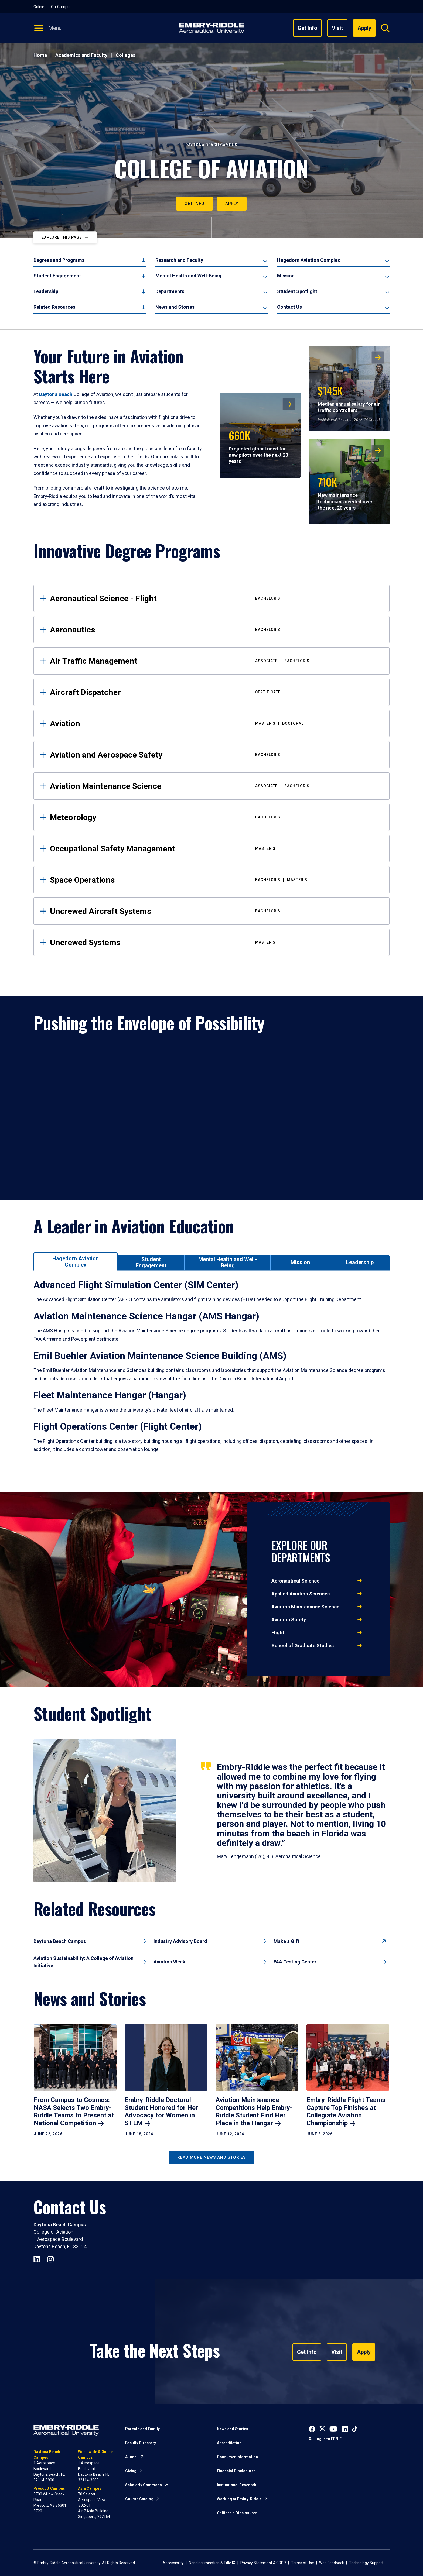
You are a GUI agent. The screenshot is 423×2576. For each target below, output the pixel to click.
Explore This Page (62, 237)
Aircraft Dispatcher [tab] (215, 692)
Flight (277, 1632)
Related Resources (54, 307)
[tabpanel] (211, 1373)
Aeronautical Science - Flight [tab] (215, 598)
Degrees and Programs (58, 260)
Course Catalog (139, 2499)
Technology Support (366, 2563)
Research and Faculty (179, 260)
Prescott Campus (49, 2488)
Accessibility (173, 2563)
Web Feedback (331, 2563)
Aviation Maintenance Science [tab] (215, 786)
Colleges (125, 55)
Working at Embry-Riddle (239, 2499)
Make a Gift (286, 1941)
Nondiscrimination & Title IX (212, 2563)
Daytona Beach (55, 394)
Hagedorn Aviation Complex (308, 260)
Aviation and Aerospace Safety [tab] (215, 754)
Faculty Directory (140, 2443)
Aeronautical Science (295, 1581)
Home (40, 55)
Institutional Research (236, 2485)
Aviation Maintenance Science (305, 1606)
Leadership (45, 291)
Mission (286, 275)
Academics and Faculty (81, 55)
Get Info (307, 28)
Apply (231, 203)
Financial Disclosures (236, 2471)
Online (38, 7)
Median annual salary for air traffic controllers (349, 398)
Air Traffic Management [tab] (215, 661)
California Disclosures (237, 2513)
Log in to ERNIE (328, 2439)
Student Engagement (57, 275)
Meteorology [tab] (215, 817)
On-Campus (61, 7)
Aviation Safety (288, 1619)
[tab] (75, 1261)
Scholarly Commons (143, 2485)
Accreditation (229, 2443)
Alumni (131, 2457)
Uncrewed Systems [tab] (215, 942)
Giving (131, 2471)
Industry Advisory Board (180, 1941)
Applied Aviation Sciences (300, 1594)
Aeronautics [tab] (215, 629)
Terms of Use (302, 2563)
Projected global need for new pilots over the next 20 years (258, 445)
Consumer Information (237, 2457)
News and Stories (175, 307)
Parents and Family (142, 2429)
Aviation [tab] (215, 723)
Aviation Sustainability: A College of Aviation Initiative (83, 1961)
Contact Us (289, 307)
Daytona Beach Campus (59, 1941)
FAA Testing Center (295, 1962)
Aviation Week (169, 1962)
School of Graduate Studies (302, 1645)
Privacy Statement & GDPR (263, 2563)
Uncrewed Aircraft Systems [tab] (215, 911)
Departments (169, 291)
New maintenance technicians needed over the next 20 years (345, 492)
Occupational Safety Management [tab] (215, 848)
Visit (337, 28)
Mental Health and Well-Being (188, 275)
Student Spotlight (297, 291)
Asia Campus (89, 2488)
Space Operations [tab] (215, 880)
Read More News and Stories (211, 2157)
